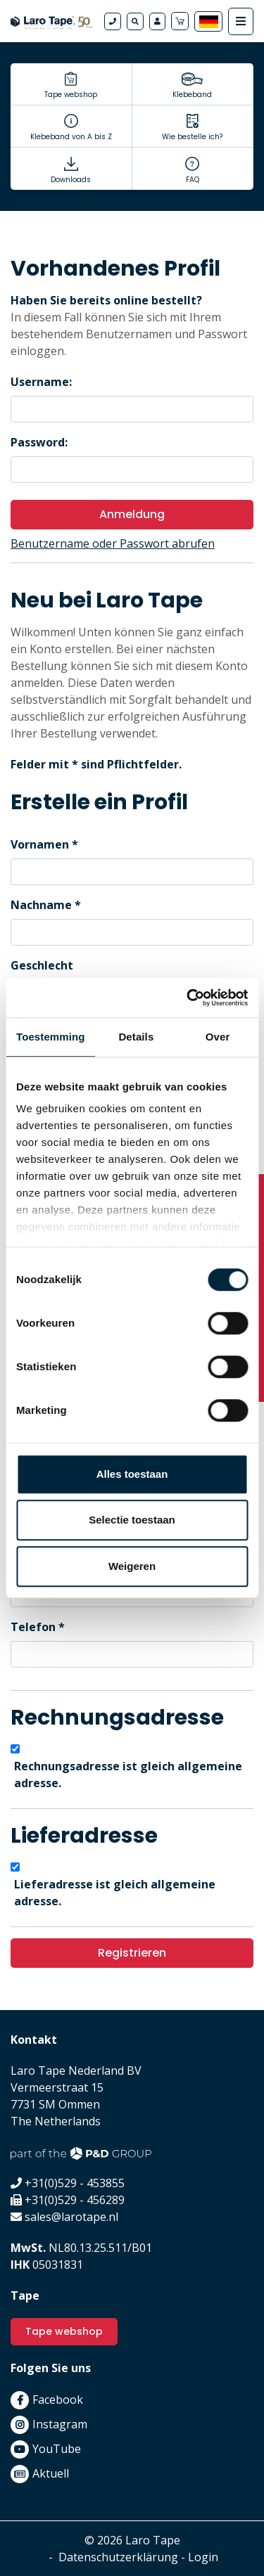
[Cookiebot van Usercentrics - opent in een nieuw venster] (188, 997)
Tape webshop (70, 94)
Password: (39, 442)
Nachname (41, 905)
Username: (41, 381)
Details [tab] (135, 1037)
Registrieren (132, 1953)
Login (203, 2557)
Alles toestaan (132, 1474)
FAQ (192, 179)
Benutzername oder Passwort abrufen (113, 543)
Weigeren (132, 1566)
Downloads (71, 179)
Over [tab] (218, 1037)
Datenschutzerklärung (118, 2557)
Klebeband (192, 94)
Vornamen (40, 844)
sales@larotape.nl (71, 2216)
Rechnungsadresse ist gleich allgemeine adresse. (128, 1774)
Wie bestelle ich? (192, 136)
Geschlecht (42, 965)
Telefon (33, 1627)
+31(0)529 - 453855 (75, 2183)
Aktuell (50, 2473)
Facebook (57, 2399)
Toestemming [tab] (50, 1037)
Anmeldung (132, 514)
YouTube (56, 2448)
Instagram (59, 2424)
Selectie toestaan (132, 1520)
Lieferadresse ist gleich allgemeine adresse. (114, 1892)
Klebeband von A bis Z (71, 136)
